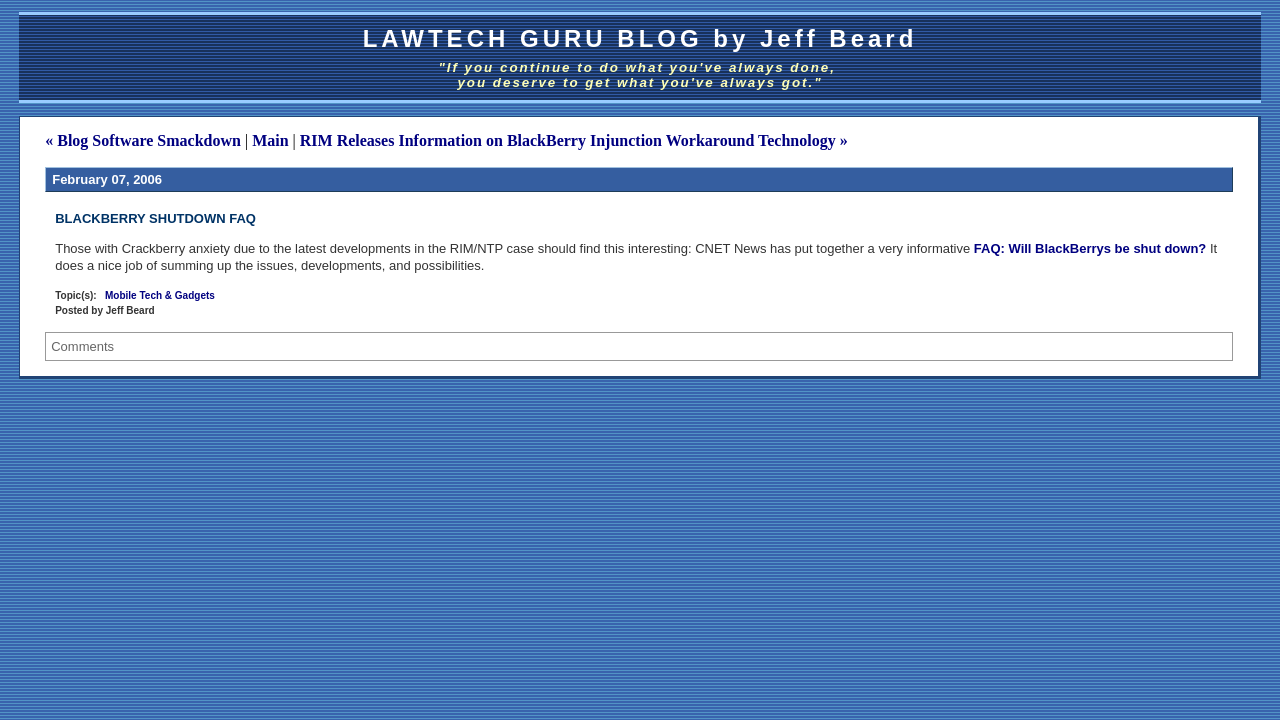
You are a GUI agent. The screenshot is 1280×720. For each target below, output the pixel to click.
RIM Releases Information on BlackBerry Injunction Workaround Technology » (574, 140)
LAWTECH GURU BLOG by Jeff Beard (640, 38)
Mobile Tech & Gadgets (160, 295)
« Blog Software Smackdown (143, 140)
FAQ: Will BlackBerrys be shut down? (1090, 248)
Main (270, 140)
